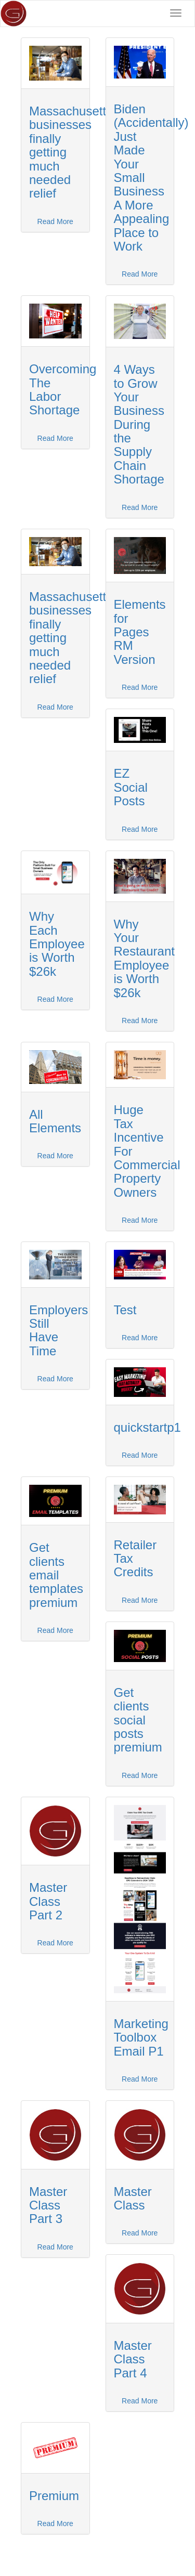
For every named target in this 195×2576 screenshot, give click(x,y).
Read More (55, 221)
